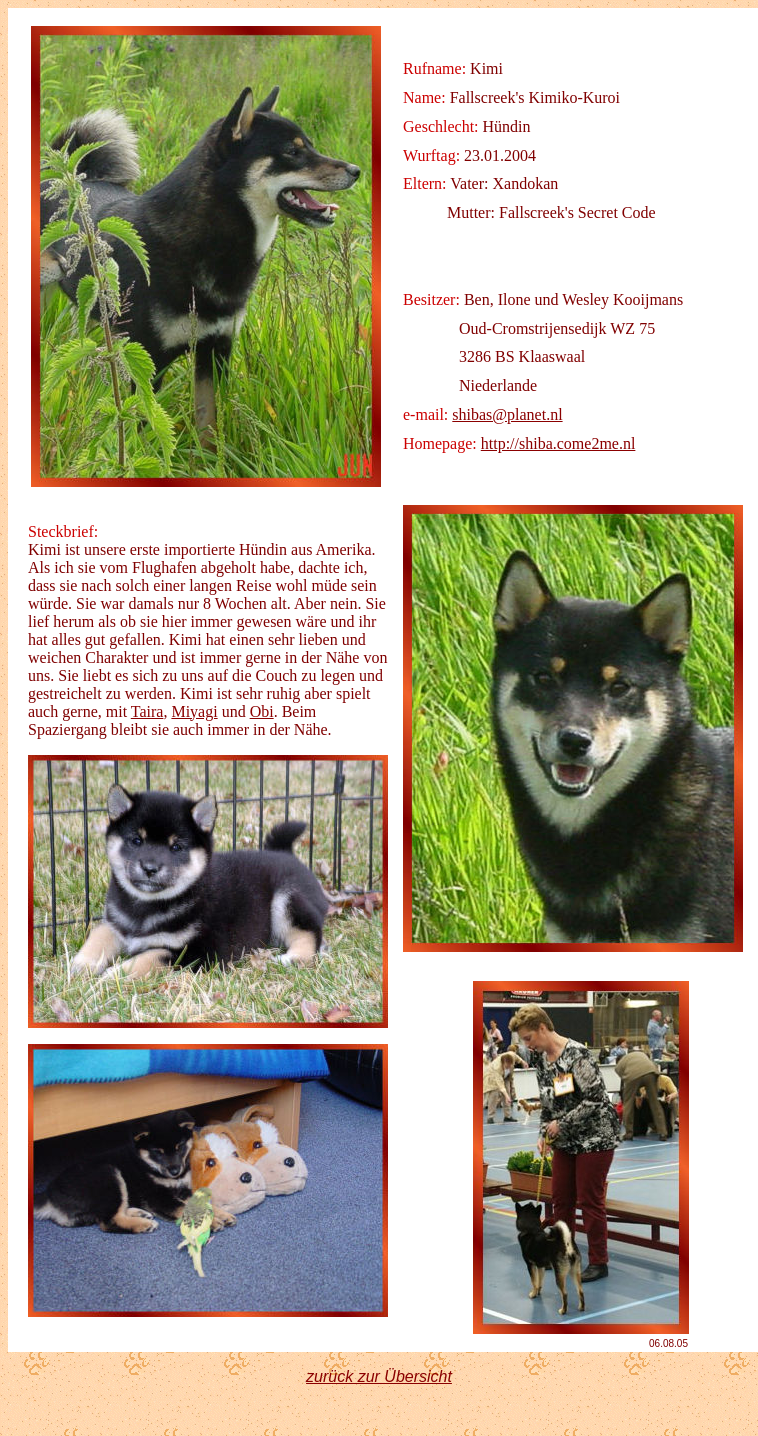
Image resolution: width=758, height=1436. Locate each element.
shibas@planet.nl (507, 414)
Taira (147, 711)
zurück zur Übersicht (379, 1376)
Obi (262, 711)
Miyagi (194, 711)
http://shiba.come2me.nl (558, 443)
